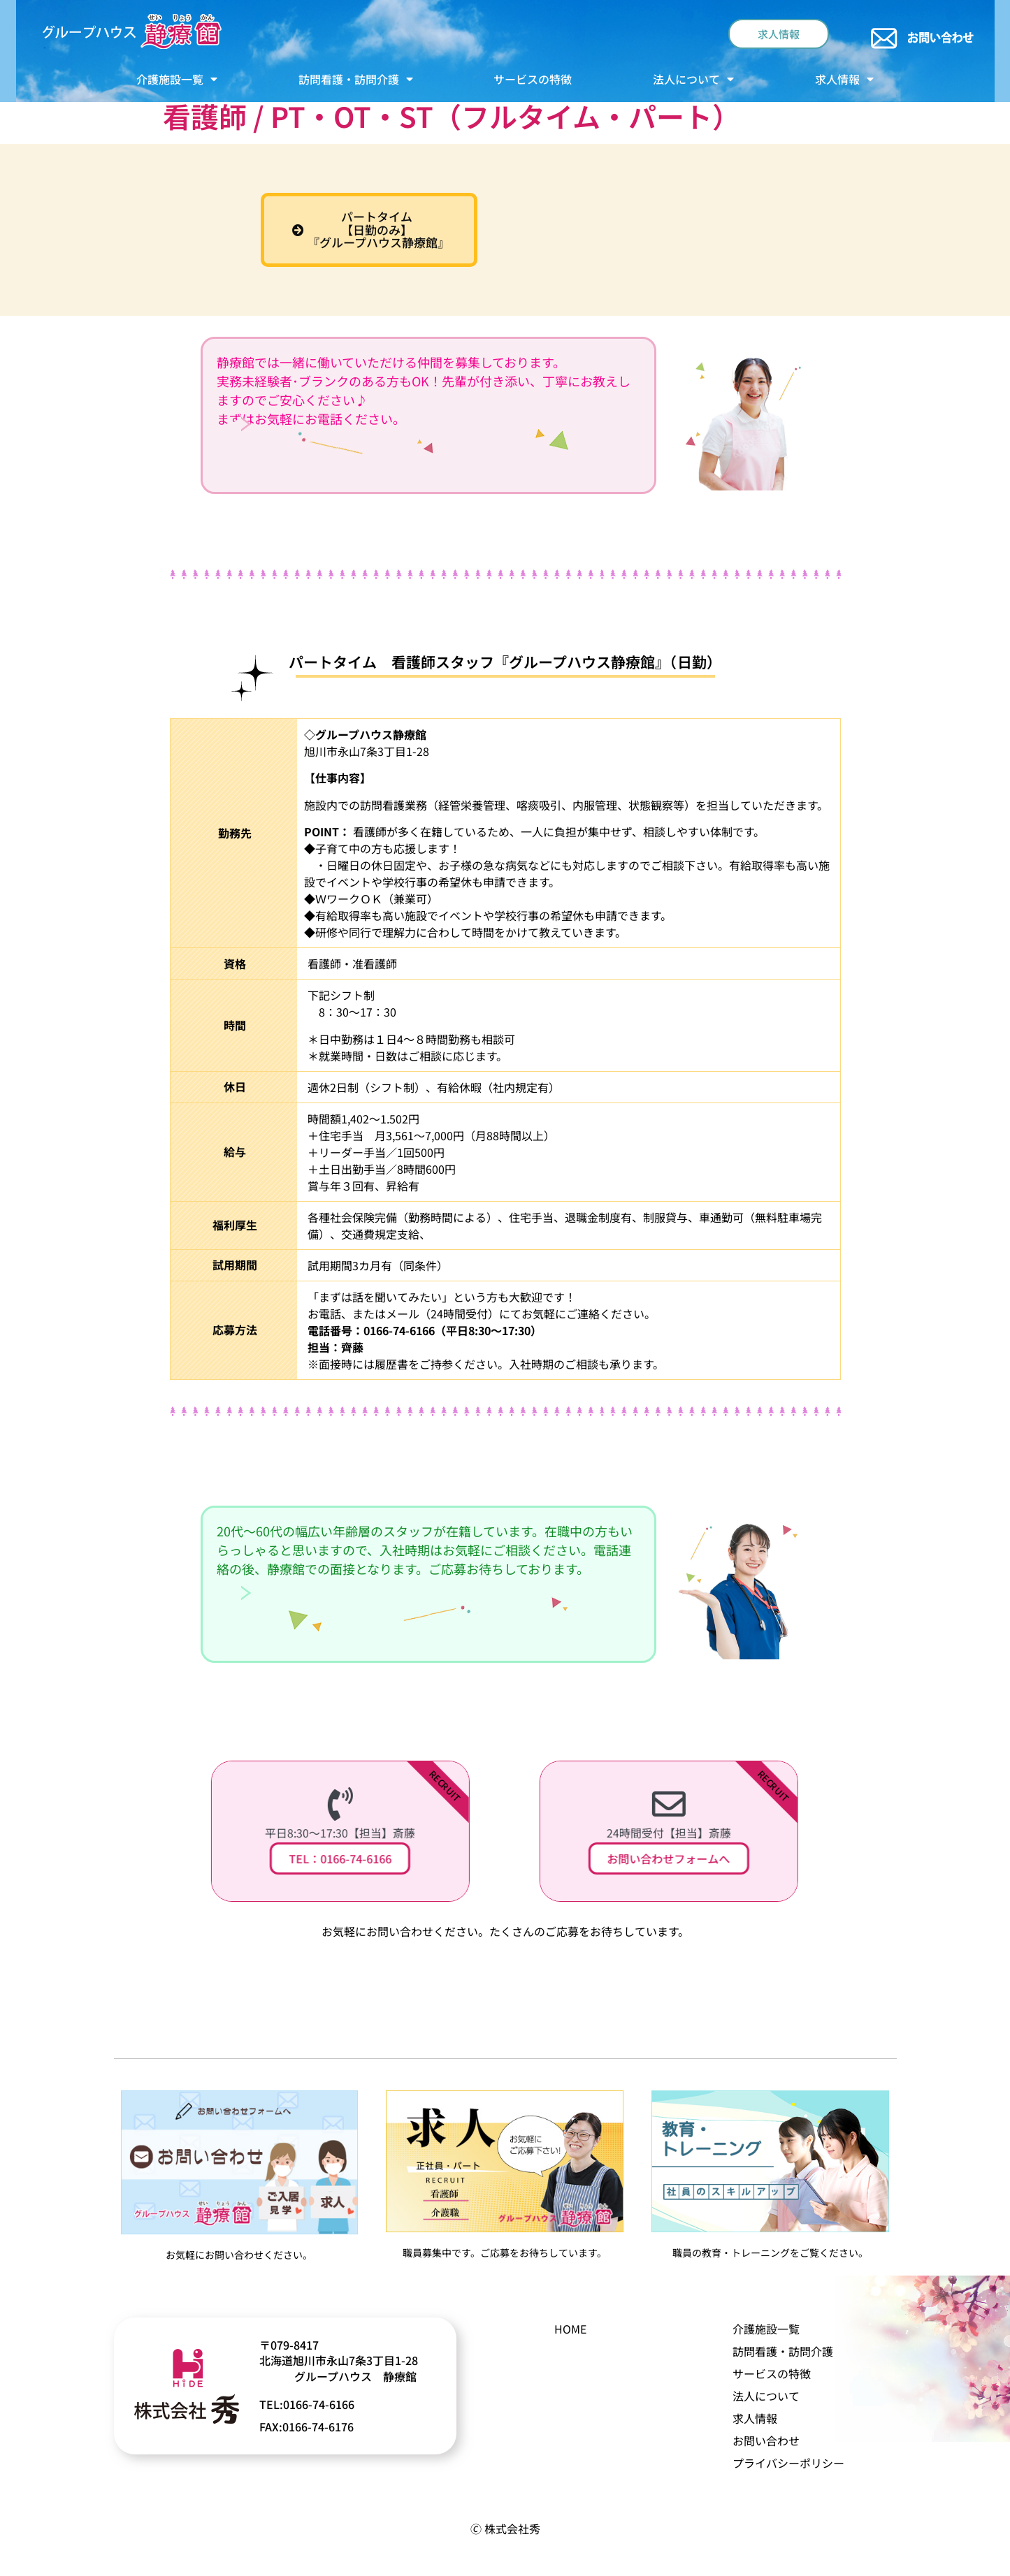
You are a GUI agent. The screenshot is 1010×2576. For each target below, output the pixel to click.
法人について (693, 79)
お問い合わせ (766, 2440)
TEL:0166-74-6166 (306, 2404)
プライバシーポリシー (788, 2462)
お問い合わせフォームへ (670, 1858)
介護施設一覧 (176, 79)
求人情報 (844, 79)
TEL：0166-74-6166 (342, 1858)
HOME (570, 2328)
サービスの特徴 (532, 79)
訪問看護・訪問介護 (355, 79)
